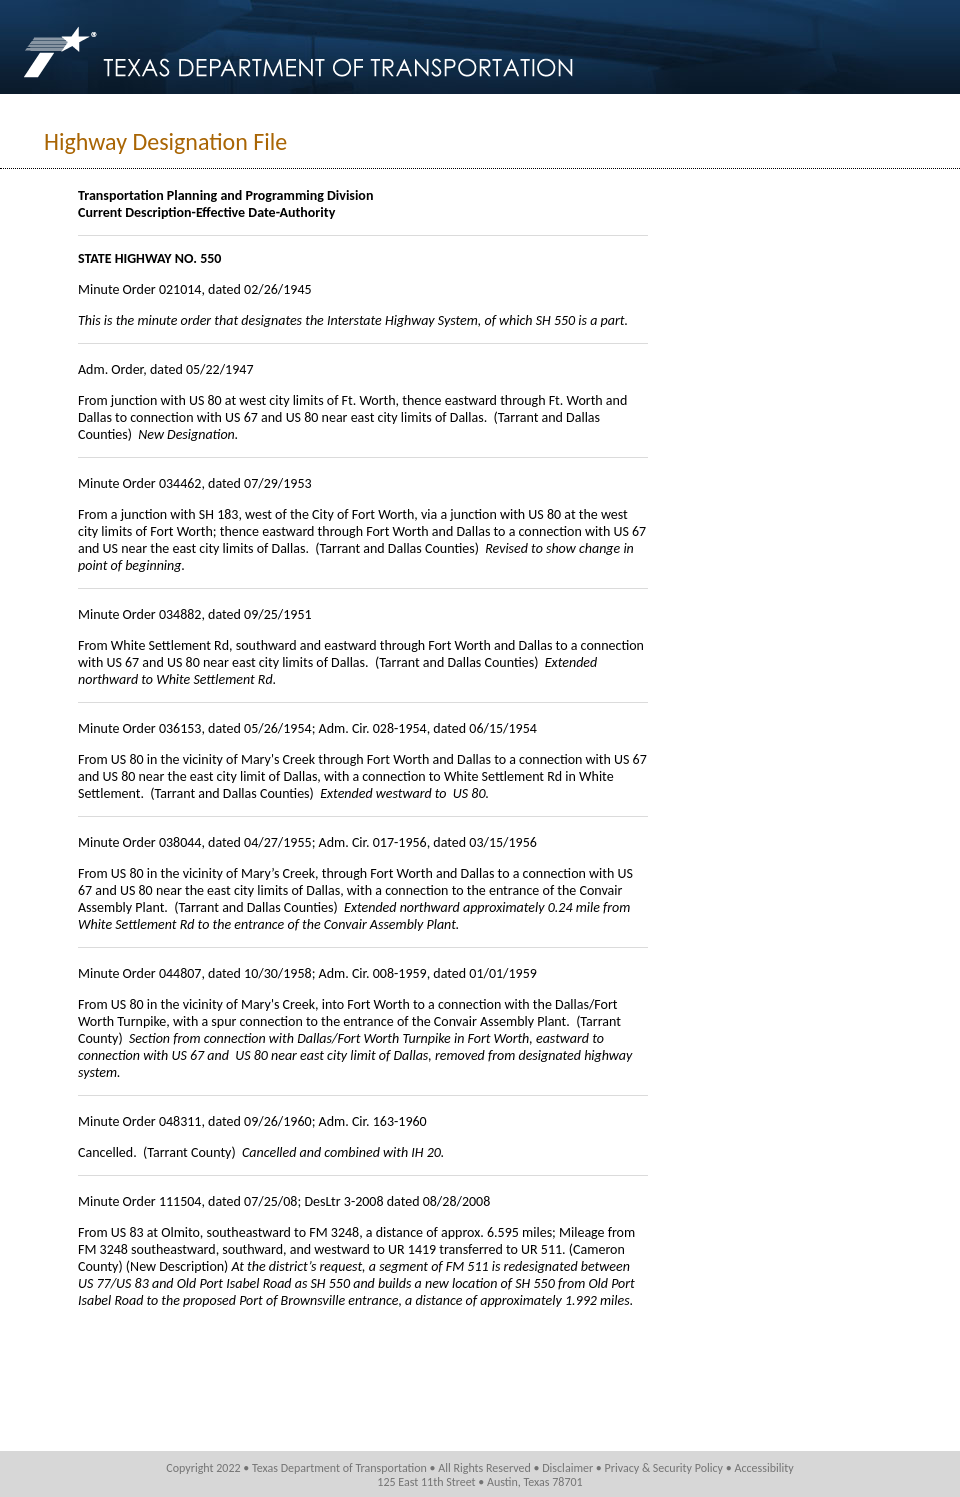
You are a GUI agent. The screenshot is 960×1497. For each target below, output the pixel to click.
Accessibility (763, 1468)
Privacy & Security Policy (664, 1468)
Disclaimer (567, 1468)
